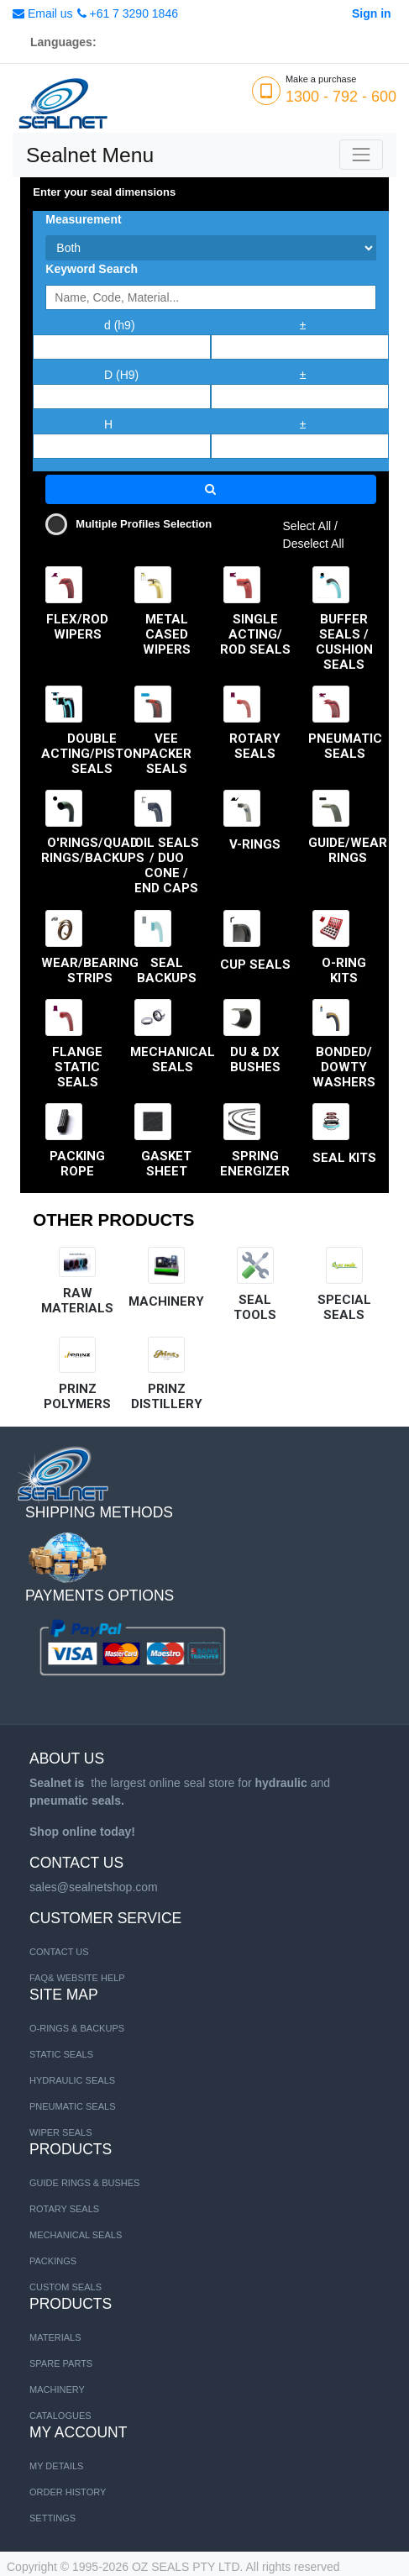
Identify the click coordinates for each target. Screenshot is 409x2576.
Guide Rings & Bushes (84, 2183)
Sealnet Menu (90, 155)
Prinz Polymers (77, 1396)
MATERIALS (55, 2337)
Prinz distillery (166, 1396)
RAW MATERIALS (77, 1300)
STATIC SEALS (61, 2054)
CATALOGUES (60, 2415)
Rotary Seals (64, 2209)
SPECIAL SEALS (344, 1307)
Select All (307, 526)
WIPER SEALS (60, 2132)
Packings (52, 2261)
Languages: (63, 42)
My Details (56, 2466)
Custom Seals (65, 2287)
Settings (52, 2518)
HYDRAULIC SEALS (72, 2080)
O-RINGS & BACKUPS (76, 2028)
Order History (67, 2492)
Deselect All (313, 543)
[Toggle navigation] (361, 154)
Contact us (59, 1952)
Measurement (83, 219)
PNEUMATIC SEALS (72, 2106)
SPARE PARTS (60, 2363)
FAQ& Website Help (77, 1978)
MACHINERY (166, 1301)
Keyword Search (91, 269)
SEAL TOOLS (254, 1307)
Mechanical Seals (75, 2235)
